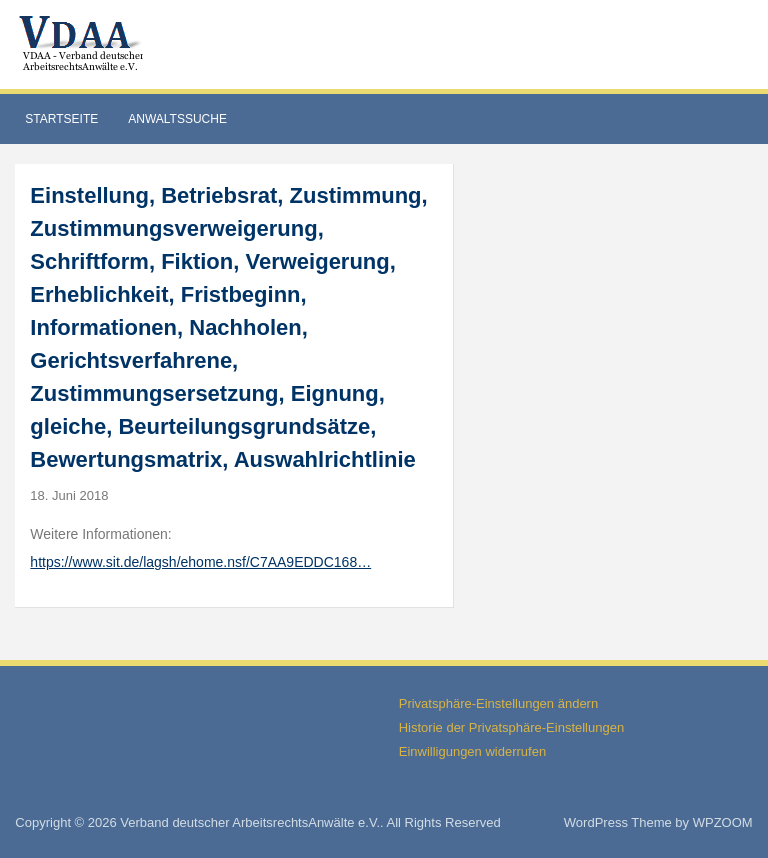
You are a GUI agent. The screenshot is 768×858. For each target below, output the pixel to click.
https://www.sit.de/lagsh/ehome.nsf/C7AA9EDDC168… (200, 562)
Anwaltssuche (177, 119)
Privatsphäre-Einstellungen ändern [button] (498, 703)
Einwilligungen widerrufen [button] (472, 751)
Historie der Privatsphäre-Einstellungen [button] (511, 727)
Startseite (61, 119)
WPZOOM (723, 822)
